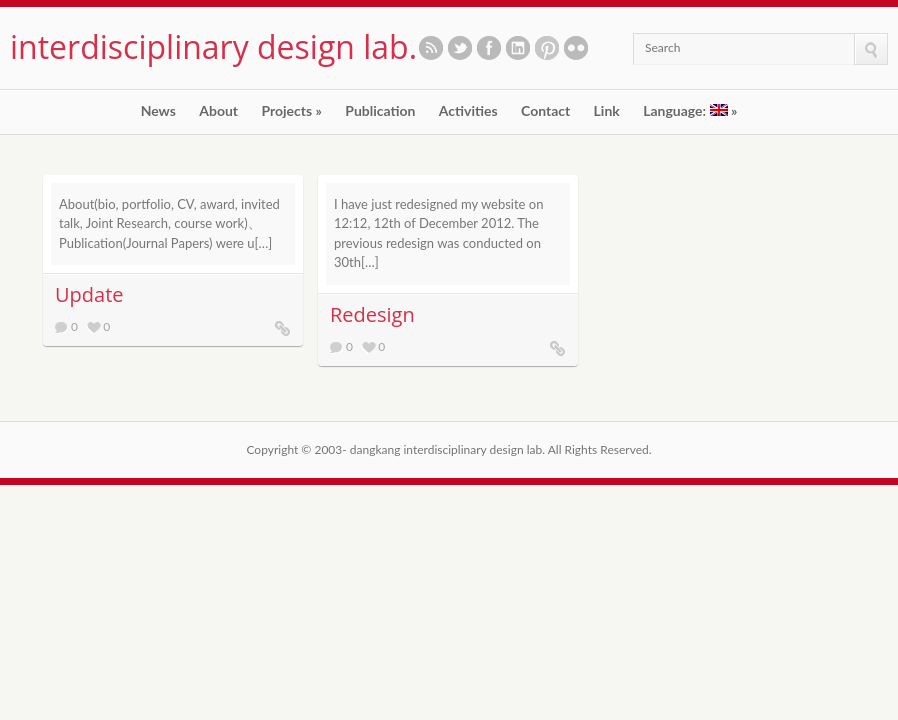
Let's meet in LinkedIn (518, 48)
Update (89, 294)
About (218, 111)
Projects (291, 111)
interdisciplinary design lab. (213, 46)
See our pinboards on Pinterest (547, 48)
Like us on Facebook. (489, 48)
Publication (380, 111)
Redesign (372, 314)
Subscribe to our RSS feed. (431, 48)
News (158, 111)
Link (607, 111)
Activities (468, 111)
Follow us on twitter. (460, 48)
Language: (690, 111)
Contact (545, 111)
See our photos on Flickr (576, 48)
